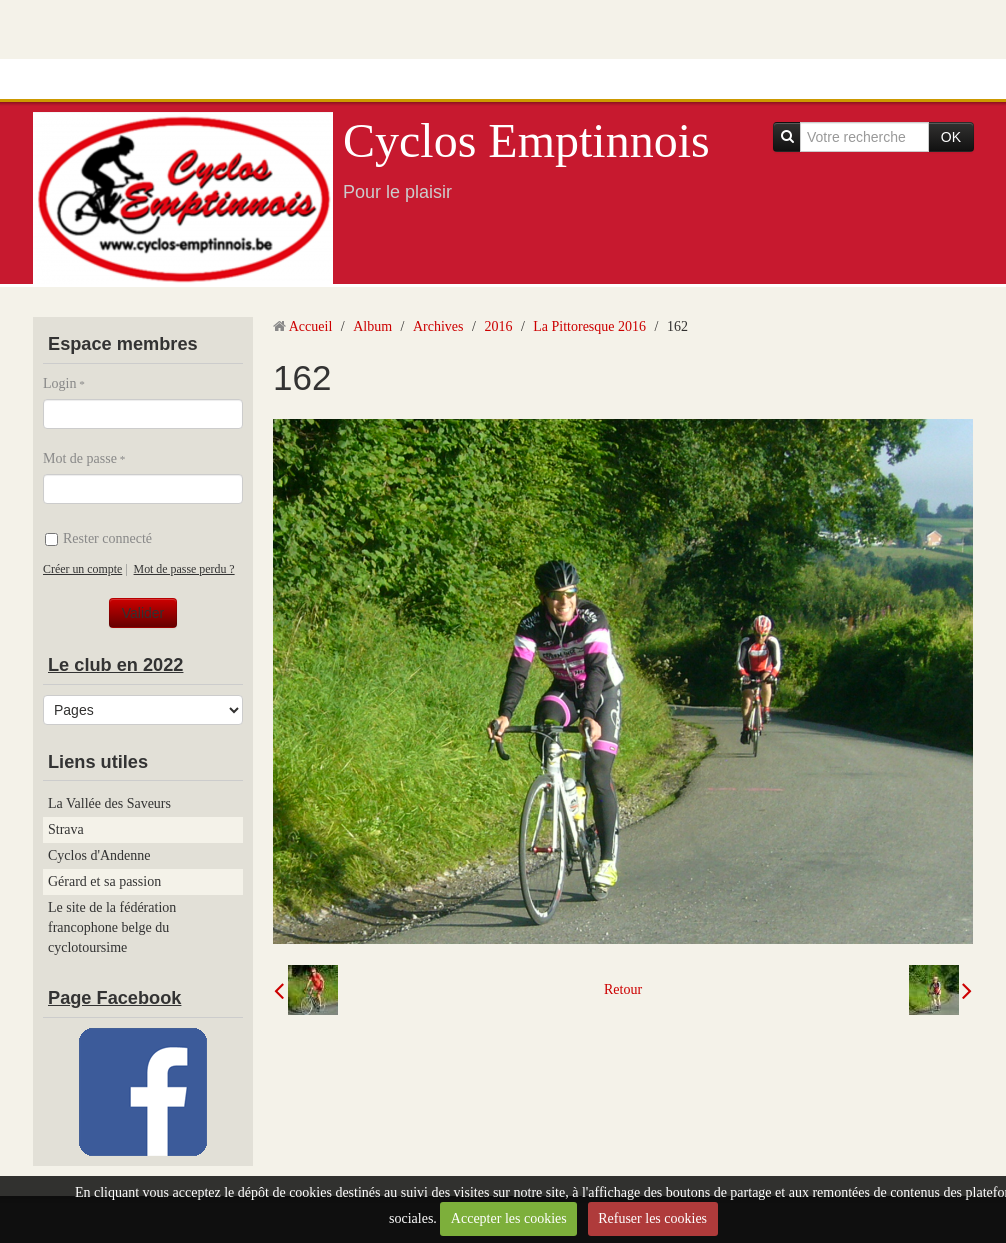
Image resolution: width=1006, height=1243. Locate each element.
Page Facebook (114, 998)
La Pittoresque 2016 (589, 326)
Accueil (311, 326)
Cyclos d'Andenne (99, 855)
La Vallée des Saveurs (109, 803)
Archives (438, 326)
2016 (498, 326)
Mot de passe (80, 458)
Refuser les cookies (652, 1218)
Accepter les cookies (509, 1218)
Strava (66, 829)
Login (59, 383)
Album (372, 326)
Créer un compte (82, 569)
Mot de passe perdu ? (184, 569)
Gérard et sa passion (104, 881)
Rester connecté (98, 538)
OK (951, 137)
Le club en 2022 (115, 665)
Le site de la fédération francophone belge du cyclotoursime (112, 927)
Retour (623, 989)
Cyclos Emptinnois (526, 140)
